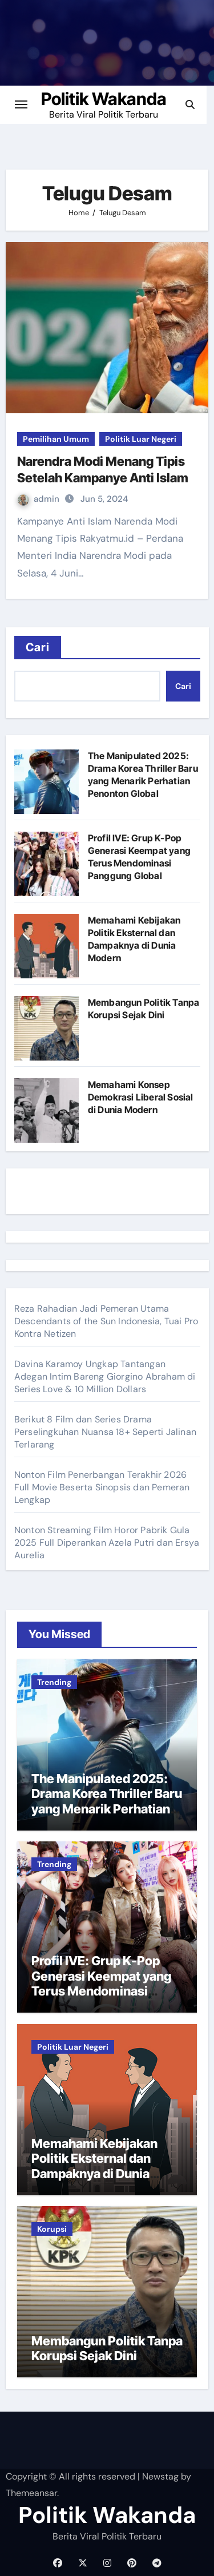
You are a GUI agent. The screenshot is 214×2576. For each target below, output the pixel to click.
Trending (54, 1682)
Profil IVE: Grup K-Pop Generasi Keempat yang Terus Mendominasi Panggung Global (101, 1983)
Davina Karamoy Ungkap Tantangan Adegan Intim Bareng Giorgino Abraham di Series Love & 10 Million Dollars (105, 1376)
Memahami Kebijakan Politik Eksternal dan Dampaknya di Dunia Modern (94, 2166)
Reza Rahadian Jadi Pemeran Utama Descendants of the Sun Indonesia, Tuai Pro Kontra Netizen (106, 1321)
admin (40, 499)
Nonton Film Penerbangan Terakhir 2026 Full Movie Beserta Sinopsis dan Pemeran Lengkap (102, 1487)
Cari (38, 647)
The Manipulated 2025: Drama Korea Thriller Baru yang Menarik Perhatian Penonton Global (106, 1801)
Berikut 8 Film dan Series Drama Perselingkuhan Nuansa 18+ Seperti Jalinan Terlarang (105, 1431)
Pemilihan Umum (56, 439)
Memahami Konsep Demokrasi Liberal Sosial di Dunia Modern (140, 1097)
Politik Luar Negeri (140, 439)
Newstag (160, 2476)
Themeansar (31, 2493)
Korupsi (52, 2229)
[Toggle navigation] (21, 104)
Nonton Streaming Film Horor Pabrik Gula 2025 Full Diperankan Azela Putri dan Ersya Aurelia (106, 1542)
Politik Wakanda (107, 98)
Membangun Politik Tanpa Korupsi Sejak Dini (107, 2348)
